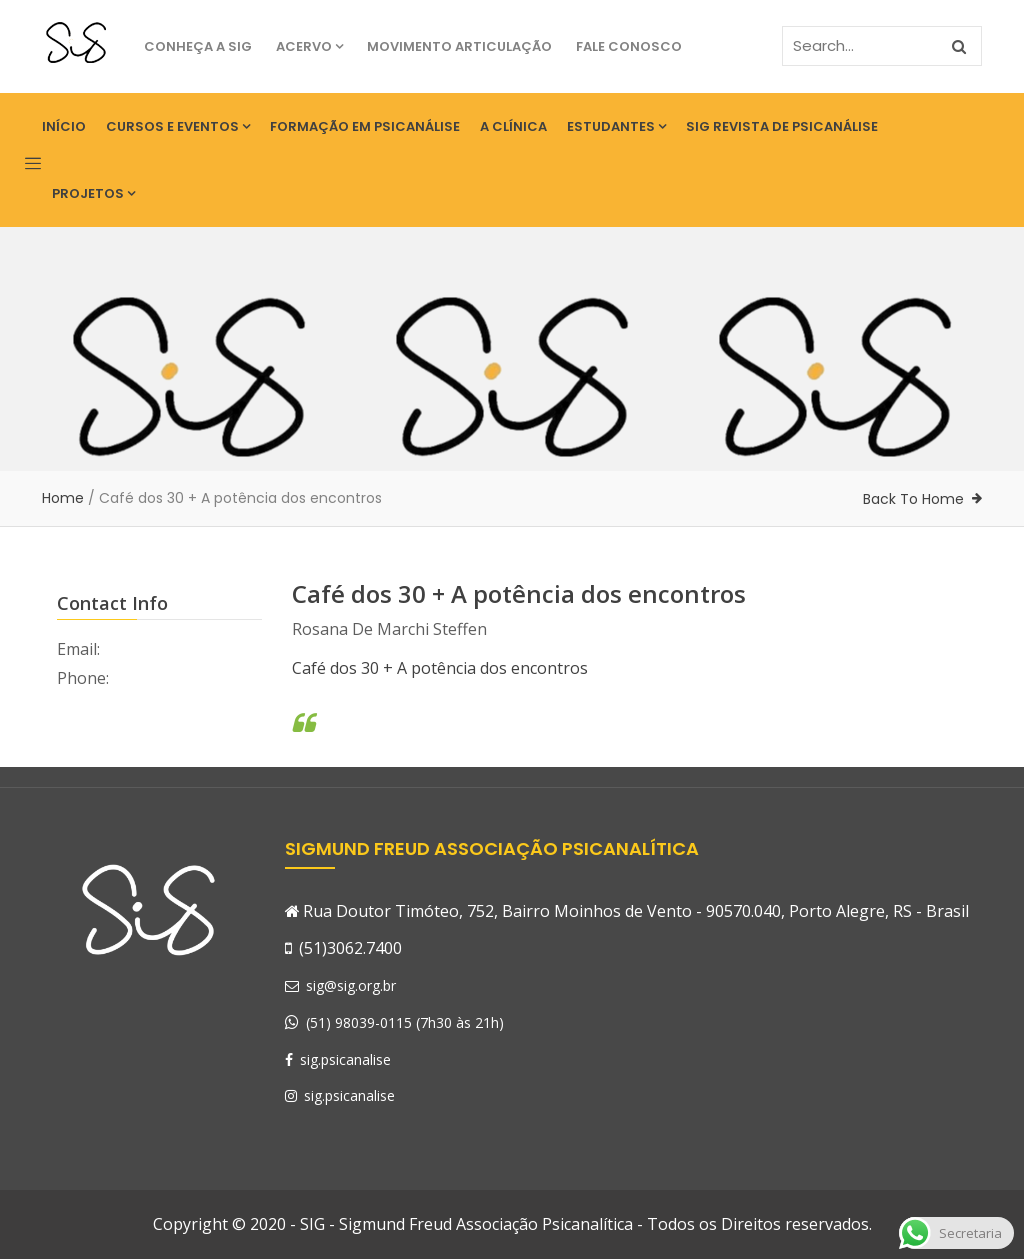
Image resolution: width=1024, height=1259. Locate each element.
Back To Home (913, 499)
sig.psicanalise (338, 1059)
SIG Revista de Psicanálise (782, 126)
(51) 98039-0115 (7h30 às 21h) (405, 1022)
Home (63, 498)
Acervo (309, 46)
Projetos (93, 193)
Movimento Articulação (459, 46)
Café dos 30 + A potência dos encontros (440, 668)
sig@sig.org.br (340, 985)
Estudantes (616, 126)
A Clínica (513, 126)
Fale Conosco (629, 46)
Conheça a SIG (198, 46)
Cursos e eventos (178, 126)
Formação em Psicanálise (365, 126)
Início (64, 126)
